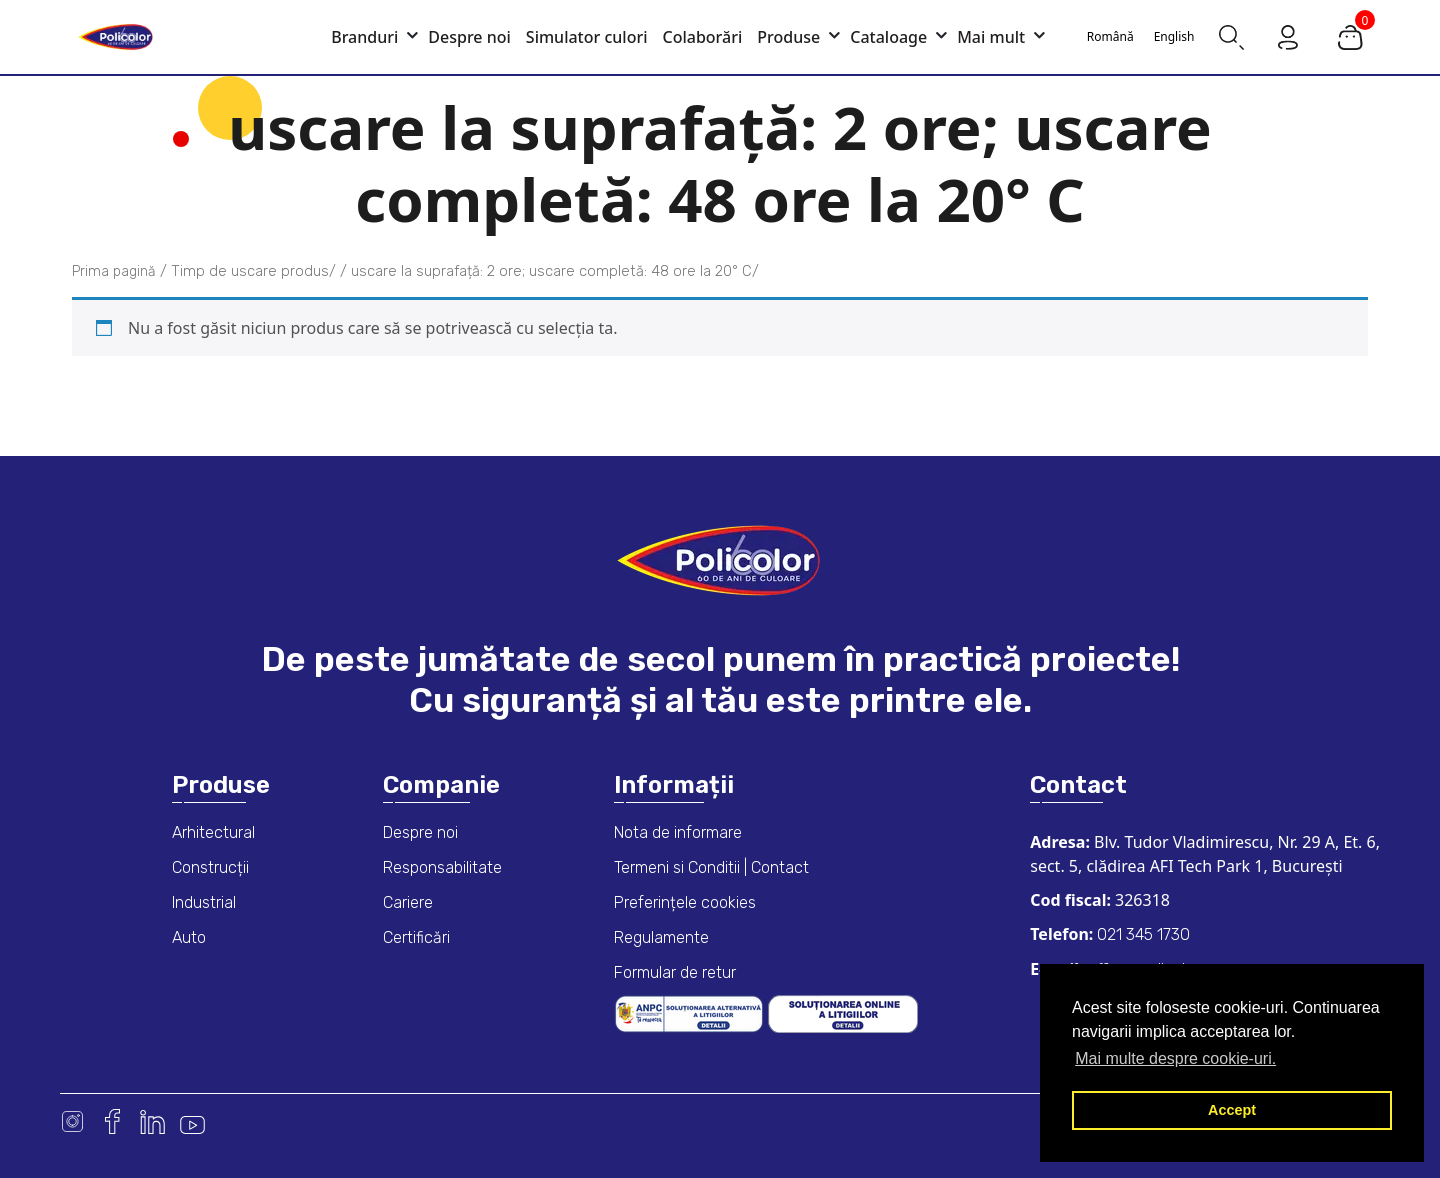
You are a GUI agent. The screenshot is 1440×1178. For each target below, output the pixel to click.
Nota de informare (678, 832)
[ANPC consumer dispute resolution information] (691, 1012)
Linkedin (152, 1121)
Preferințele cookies (685, 902)
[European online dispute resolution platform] (843, 1012)
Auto (189, 937)
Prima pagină (114, 271)
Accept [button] (1232, 1110)
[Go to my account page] (1288, 36)
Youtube (192, 1121)
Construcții (210, 867)
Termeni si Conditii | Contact (711, 867)
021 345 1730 (1141, 934)
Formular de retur (675, 972)
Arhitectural (213, 832)
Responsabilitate (442, 867)
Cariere (408, 902)
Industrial (204, 902)
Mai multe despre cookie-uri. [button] (1175, 1058)
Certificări (416, 937)
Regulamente (661, 937)
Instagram (72, 1121)
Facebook (112, 1121)
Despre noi (420, 832)
